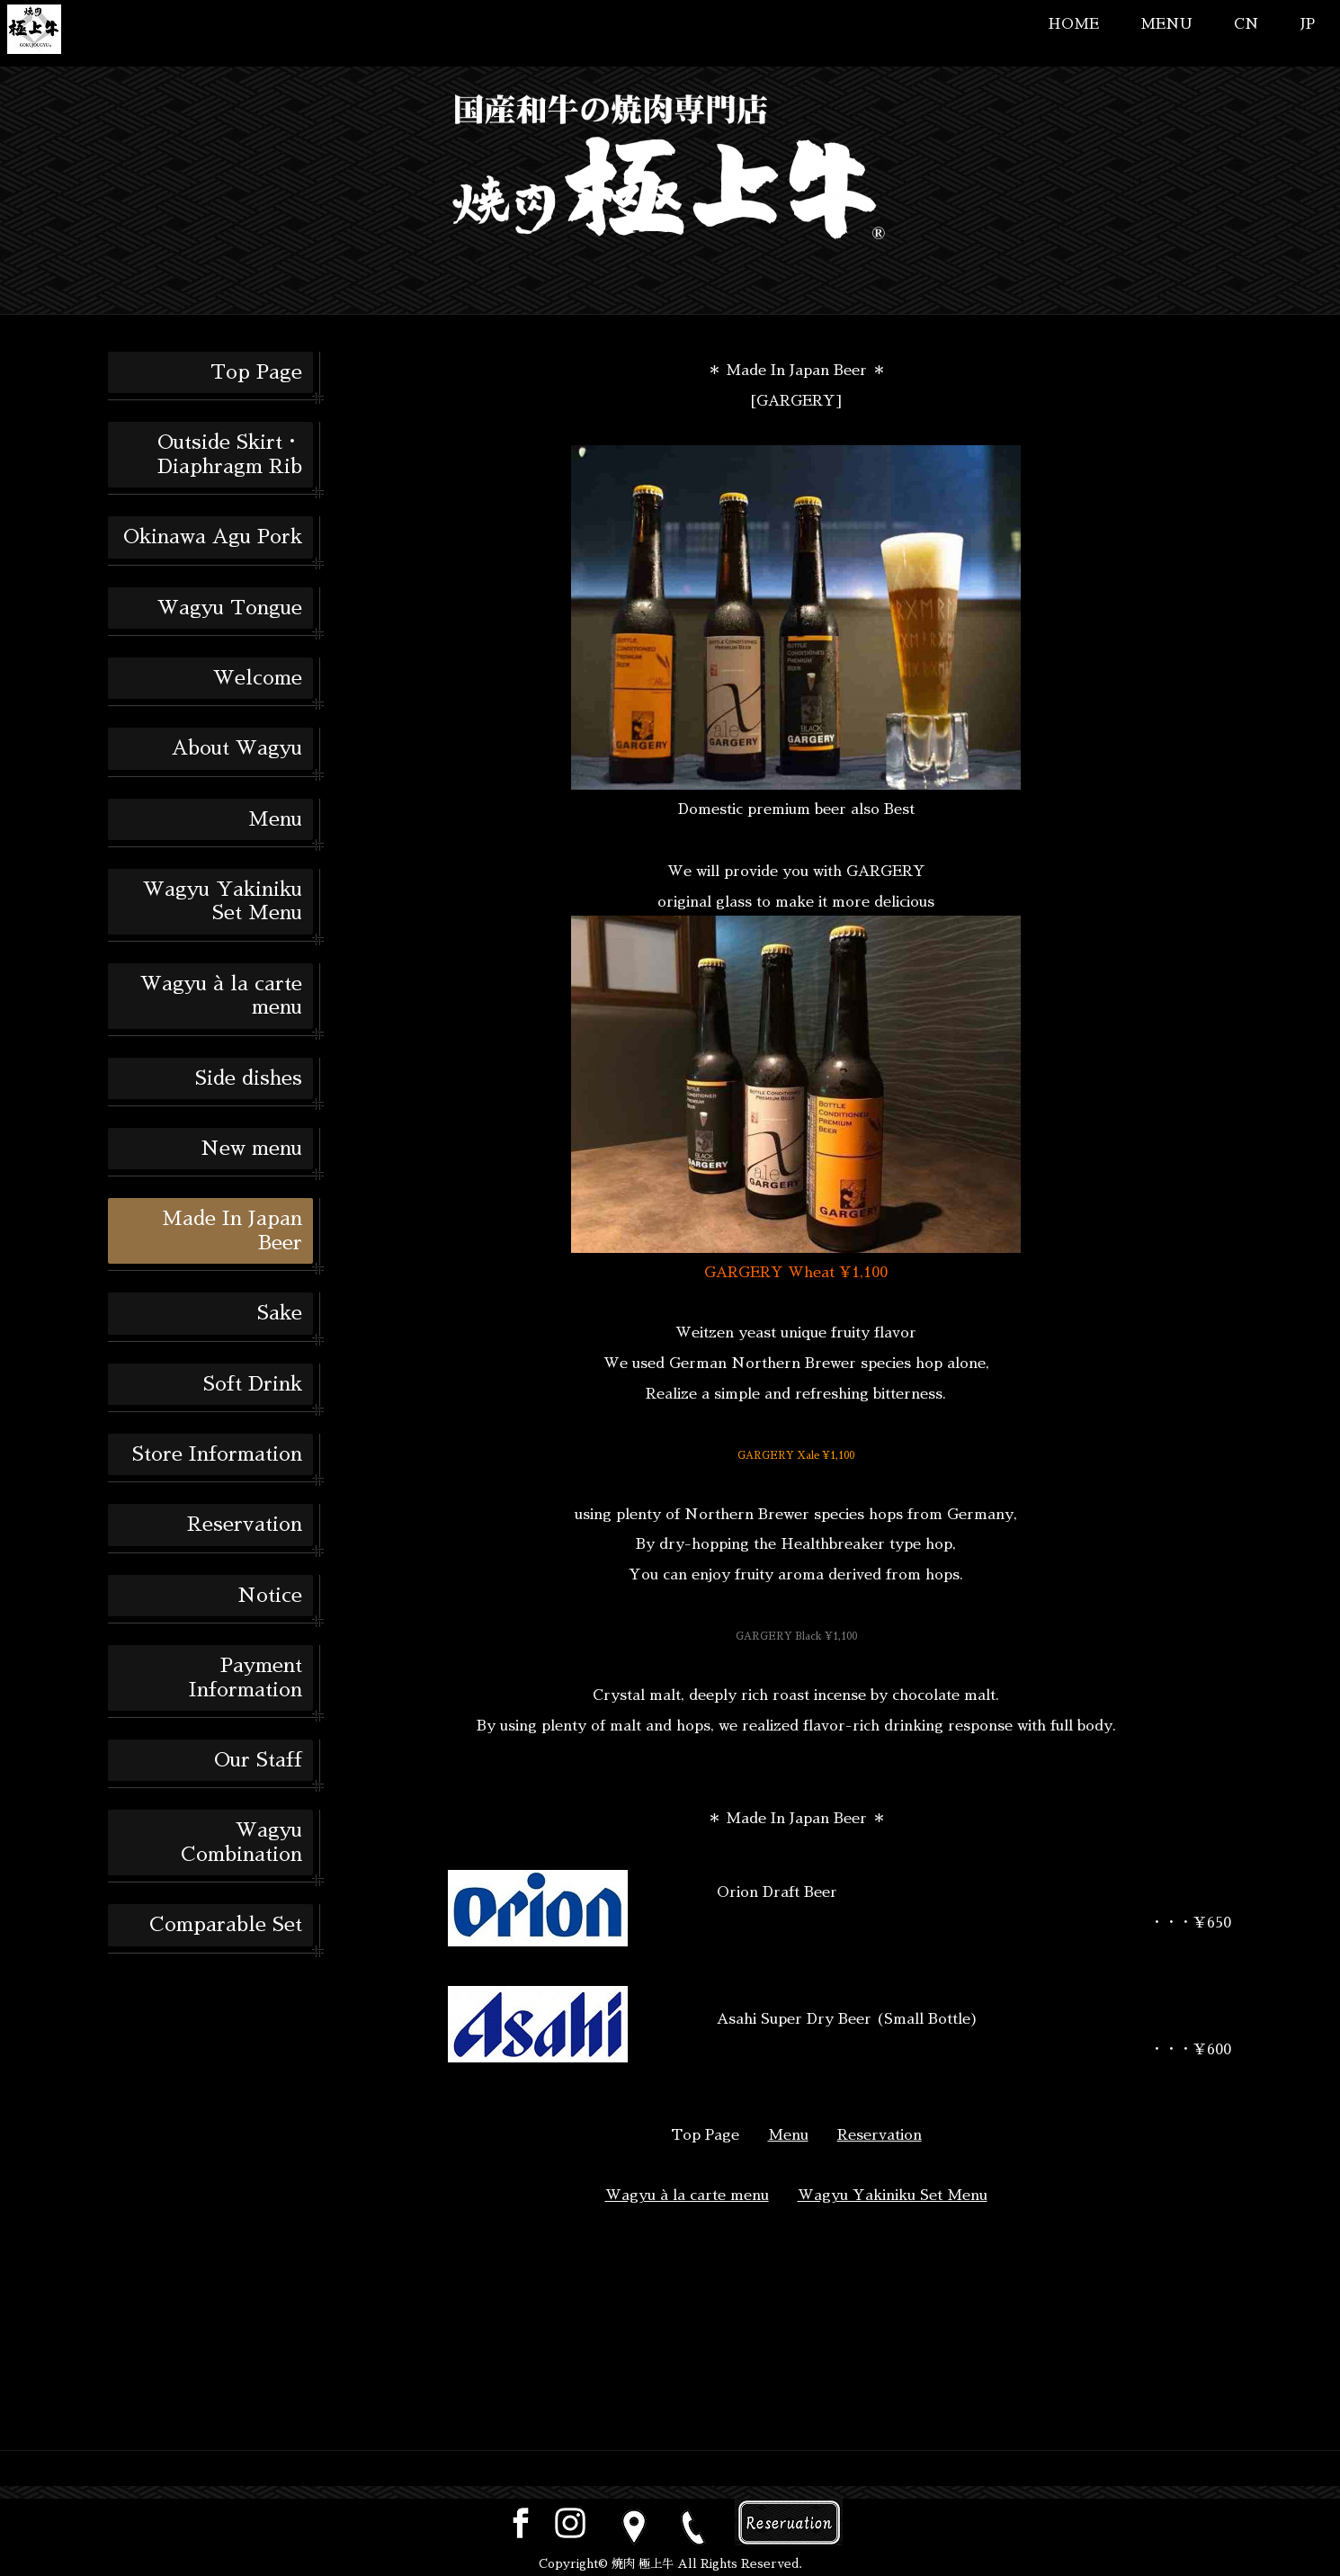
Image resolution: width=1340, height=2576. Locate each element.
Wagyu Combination (241, 1842)
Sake (279, 1313)
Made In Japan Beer (232, 1230)
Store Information (217, 1454)
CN (1246, 24)
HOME (1073, 24)
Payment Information (245, 1677)
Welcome (257, 678)
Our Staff (258, 1760)
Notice (269, 1596)
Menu (275, 819)
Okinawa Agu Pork (212, 537)
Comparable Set (225, 1925)
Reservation (244, 1524)
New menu (251, 1148)
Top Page (256, 372)
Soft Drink (252, 1384)
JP (1307, 24)
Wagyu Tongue (229, 608)
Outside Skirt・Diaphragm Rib (229, 454)
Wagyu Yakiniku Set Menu (222, 901)
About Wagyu (237, 748)
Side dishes (248, 1078)
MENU (1166, 24)
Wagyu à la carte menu (221, 995)
